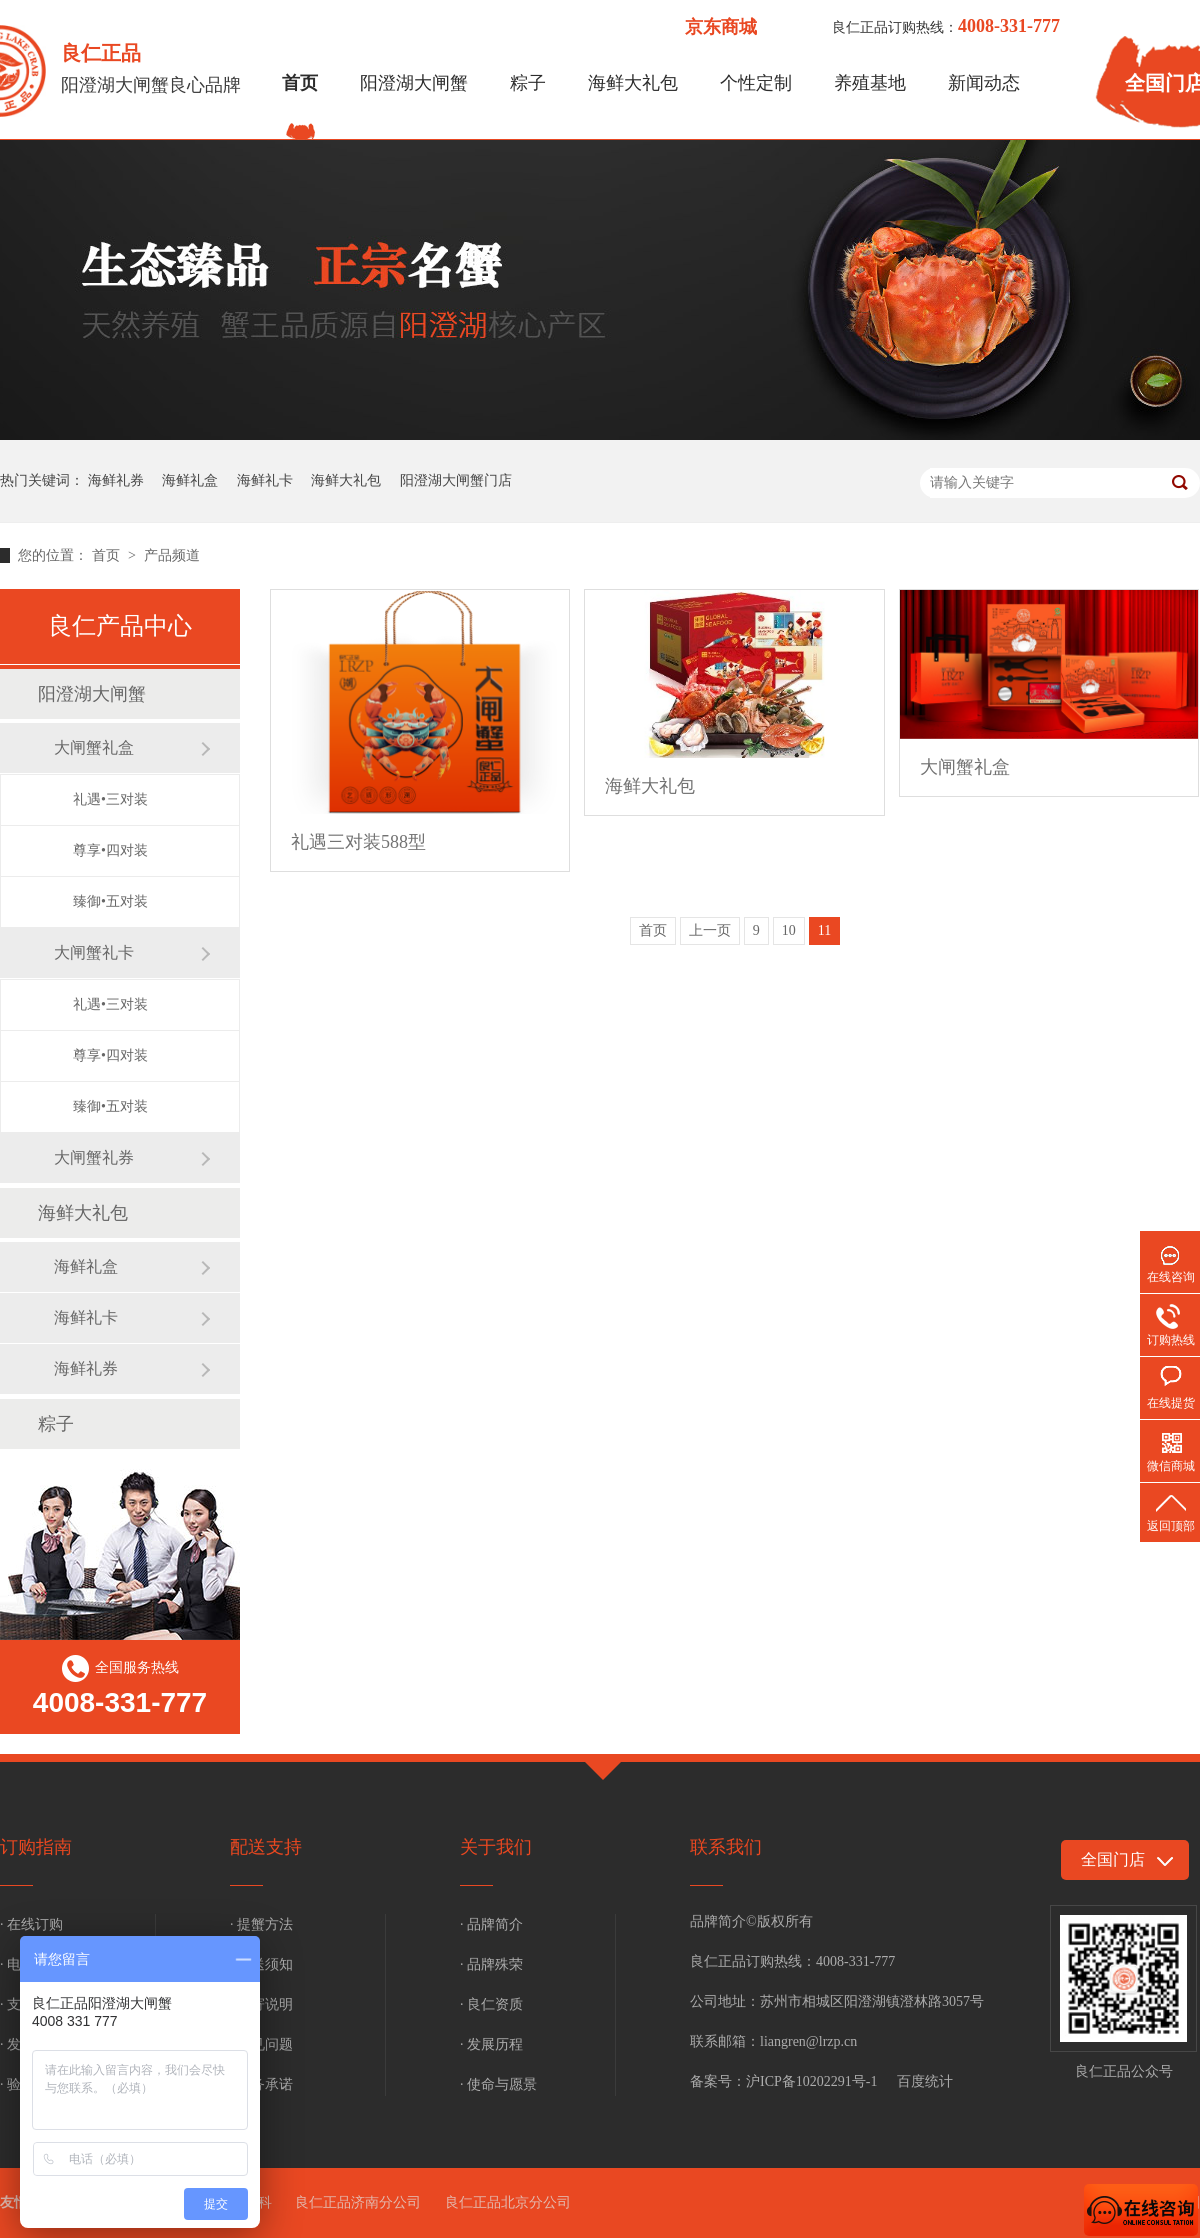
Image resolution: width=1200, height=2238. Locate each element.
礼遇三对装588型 (358, 842)
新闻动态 (984, 83)
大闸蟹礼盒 (94, 747)
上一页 (710, 930)
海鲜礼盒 (190, 480)
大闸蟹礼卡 (94, 952)
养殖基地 (870, 83)
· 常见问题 (261, 2044)
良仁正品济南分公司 (358, 2202)
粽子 (528, 83)
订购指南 (36, 1847)
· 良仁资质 (491, 2004)
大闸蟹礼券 (94, 1157)
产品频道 (172, 555)
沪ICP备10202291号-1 (811, 2081)
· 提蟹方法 (261, 1924)
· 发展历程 (491, 2044)
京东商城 (721, 27)
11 (824, 930)
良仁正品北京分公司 (508, 2202)
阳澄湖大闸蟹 (414, 83)
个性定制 (756, 83)
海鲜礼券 (116, 480)
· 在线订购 (31, 1924)
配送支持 (266, 1847)
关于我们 (496, 1847)
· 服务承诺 (261, 2084)
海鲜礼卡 (265, 480)
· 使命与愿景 (498, 2084)
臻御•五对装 (110, 901)
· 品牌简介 (491, 1924)
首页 (300, 83)
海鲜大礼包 (633, 83)
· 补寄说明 (261, 2004)
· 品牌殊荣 (491, 1964)
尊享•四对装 (110, 850)
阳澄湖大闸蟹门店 (456, 480)
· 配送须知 (261, 1964)
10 (789, 930)
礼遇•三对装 (110, 799)
